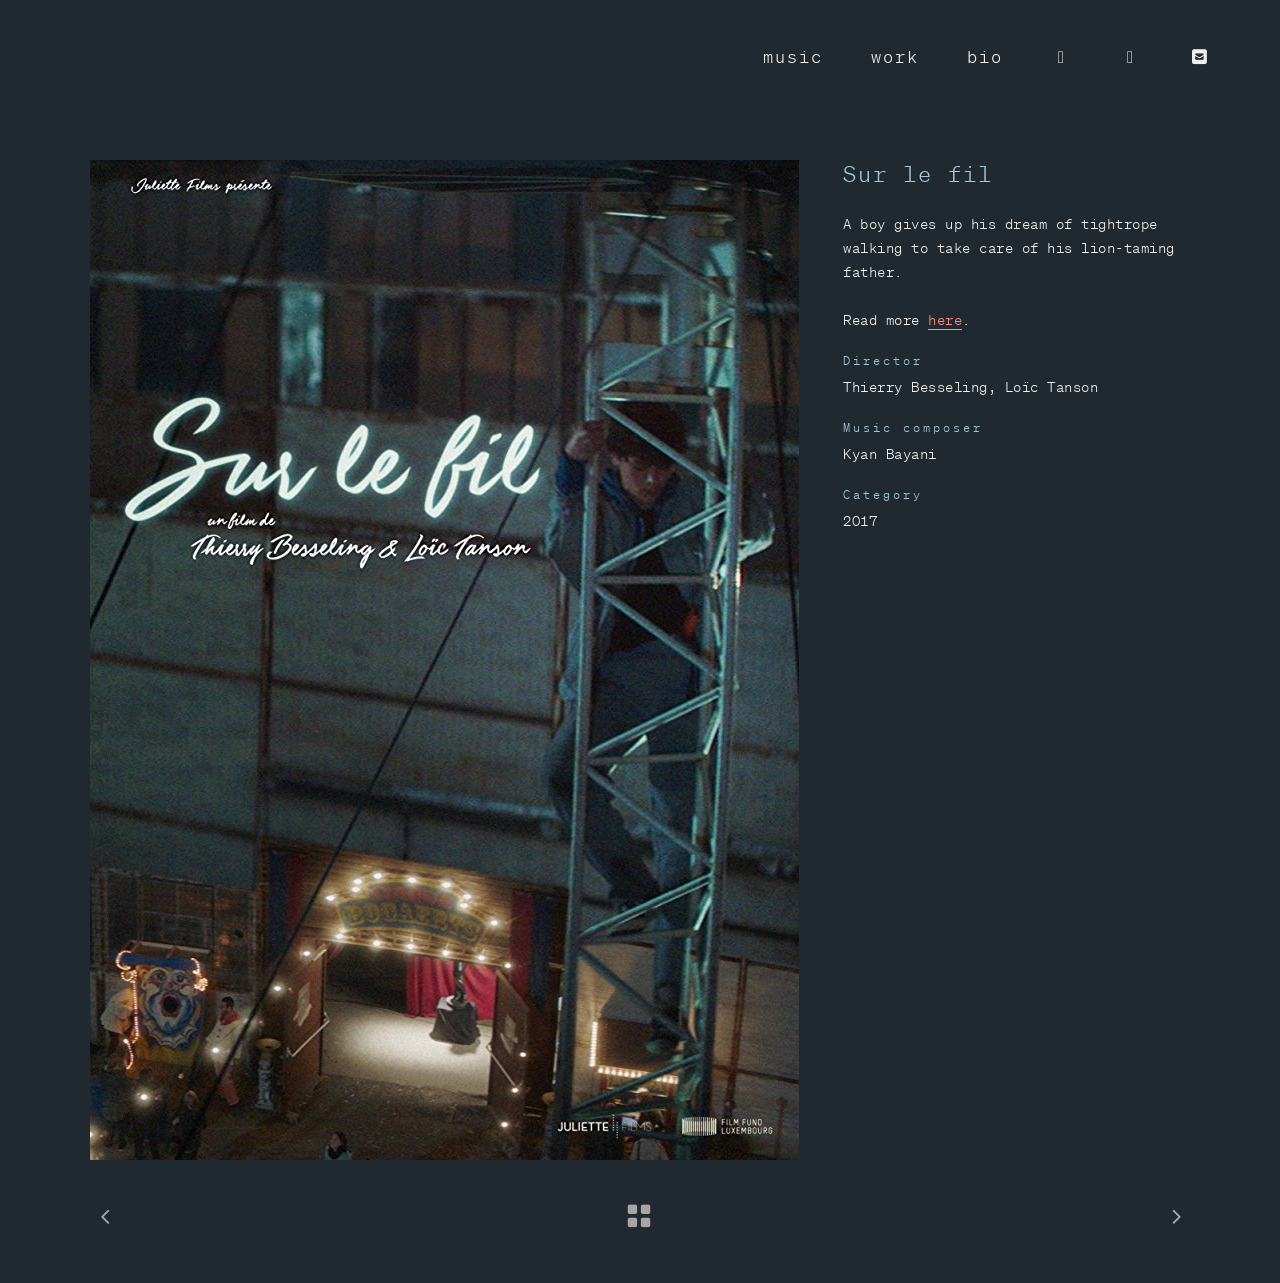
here (945, 320)
